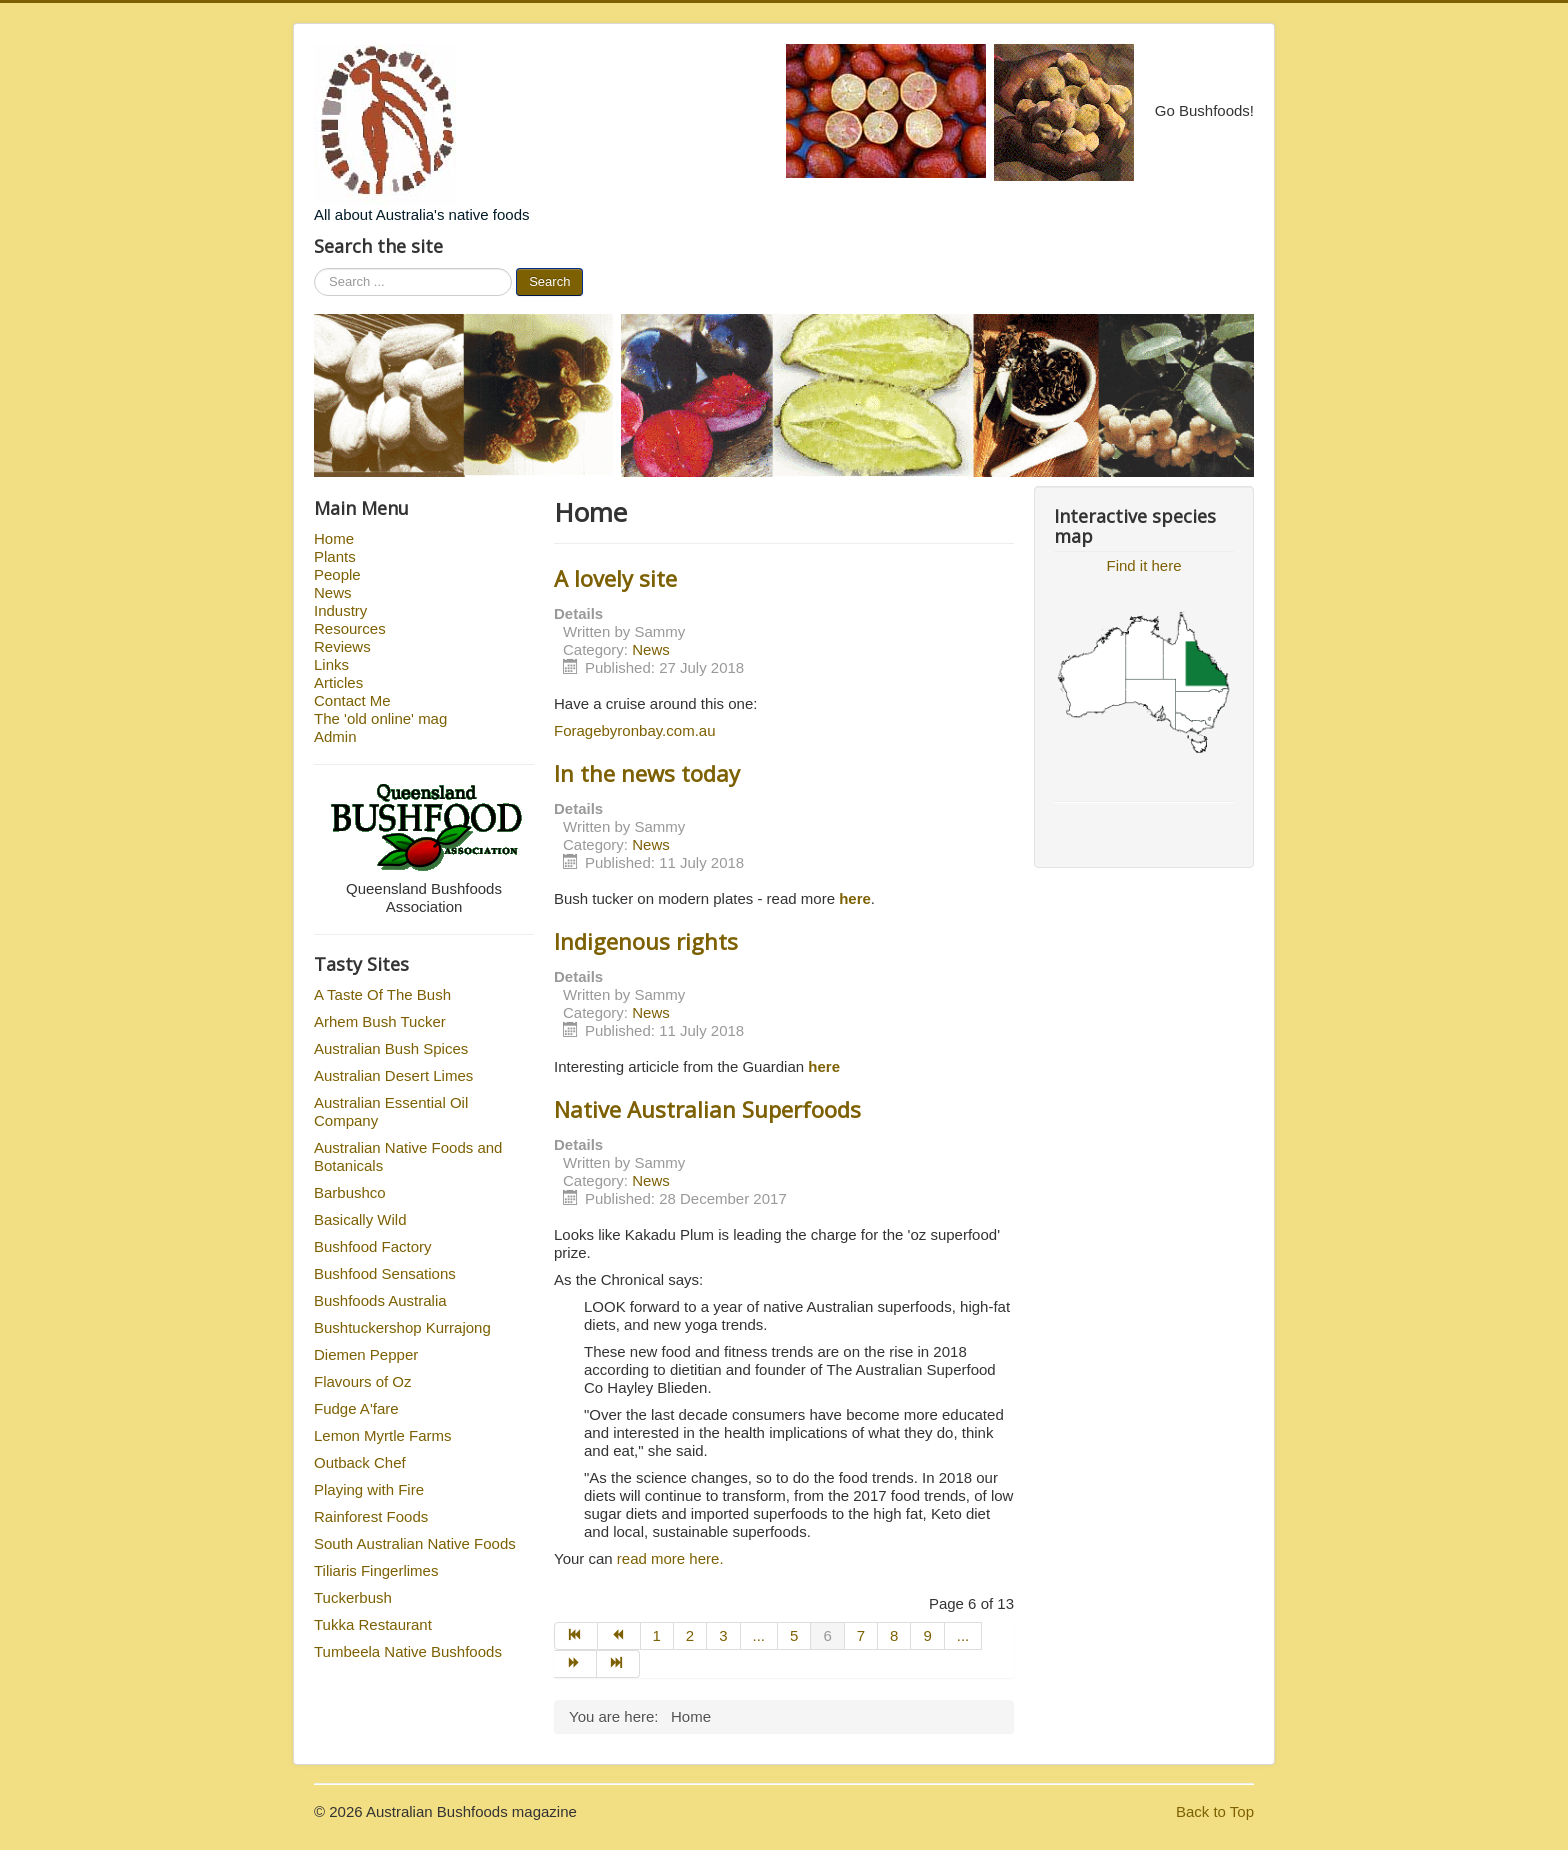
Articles (338, 682)
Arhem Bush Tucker (380, 1021)
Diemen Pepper (366, 1354)
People (337, 574)
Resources (350, 628)
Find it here (1143, 565)
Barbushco (350, 1192)
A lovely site (615, 578)
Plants (335, 556)
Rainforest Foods (371, 1516)
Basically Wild (360, 1219)
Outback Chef (360, 1462)
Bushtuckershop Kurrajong (402, 1327)
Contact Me (352, 700)
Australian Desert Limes (393, 1075)
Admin (335, 736)
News (333, 592)
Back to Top (1215, 1811)
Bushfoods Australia (380, 1300)
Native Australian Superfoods (707, 1109)
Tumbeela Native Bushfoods (408, 1651)
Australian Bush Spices (391, 1048)
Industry (340, 610)
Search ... (314, 268)
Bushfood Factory (373, 1246)
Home (334, 538)
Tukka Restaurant (373, 1624)
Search (549, 281)
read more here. (672, 1558)
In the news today (647, 773)
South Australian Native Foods (415, 1543)
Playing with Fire (369, 1489)
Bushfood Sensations (385, 1273)
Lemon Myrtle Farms (383, 1435)
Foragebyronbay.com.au (634, 730)
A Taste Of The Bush (382, 994)
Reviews (342, 646)
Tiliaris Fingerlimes (376, 1570)
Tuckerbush (353, 1597)
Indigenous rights (646, 941)
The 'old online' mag (380, 718)
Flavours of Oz (363, 1381)
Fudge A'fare (356, 1408)
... (759, 1635)
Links (331, 664)
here (824, 1066)
